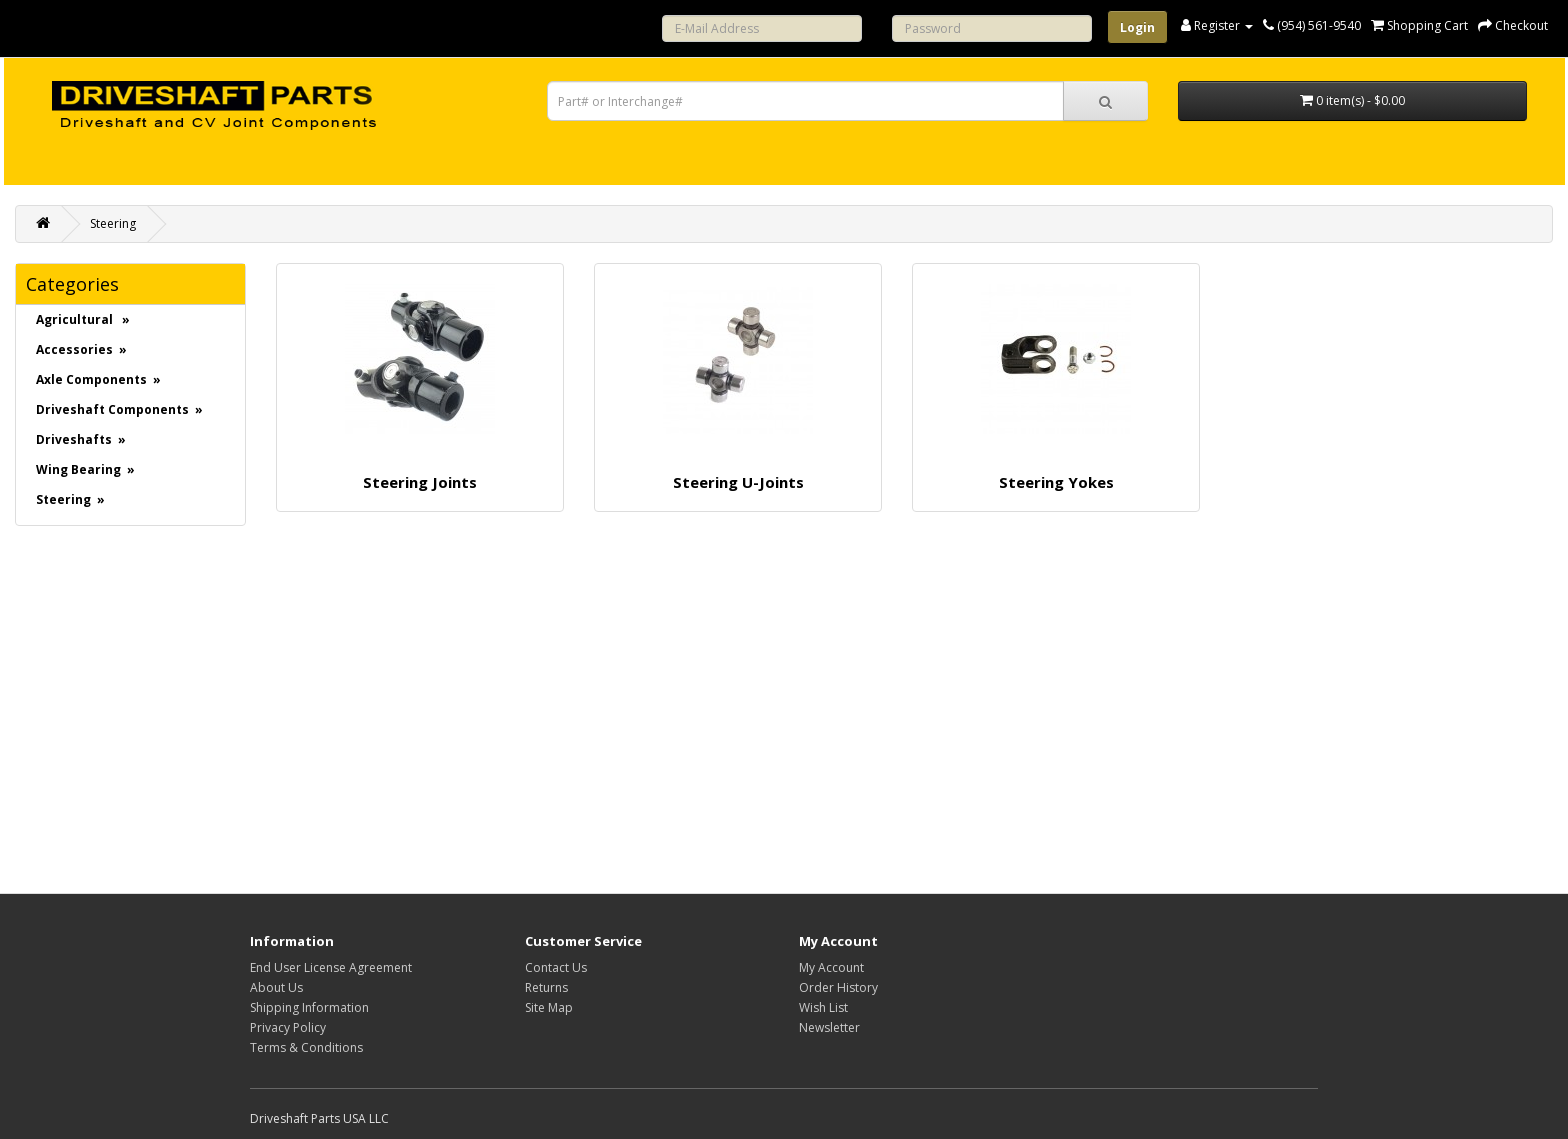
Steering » (70, 499)
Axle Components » (98, 379)
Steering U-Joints (738, 482)
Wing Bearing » (85, 469)
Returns (546, 987)
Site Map (549, 1007)
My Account (831, 967)
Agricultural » (83, 319)
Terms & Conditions (306, 1047)
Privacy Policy (288, 1027)
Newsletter (829, 1027)
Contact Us (556, 967)
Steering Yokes (1056, 482)
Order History (838, 987)
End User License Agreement (331, 967)
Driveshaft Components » (119, 409)
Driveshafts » (81, 439)
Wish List (823, 1007)
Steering (113, 223)
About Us (276, 987)
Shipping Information (309, 1007)
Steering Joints (420, 482)
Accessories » (81, 349)
